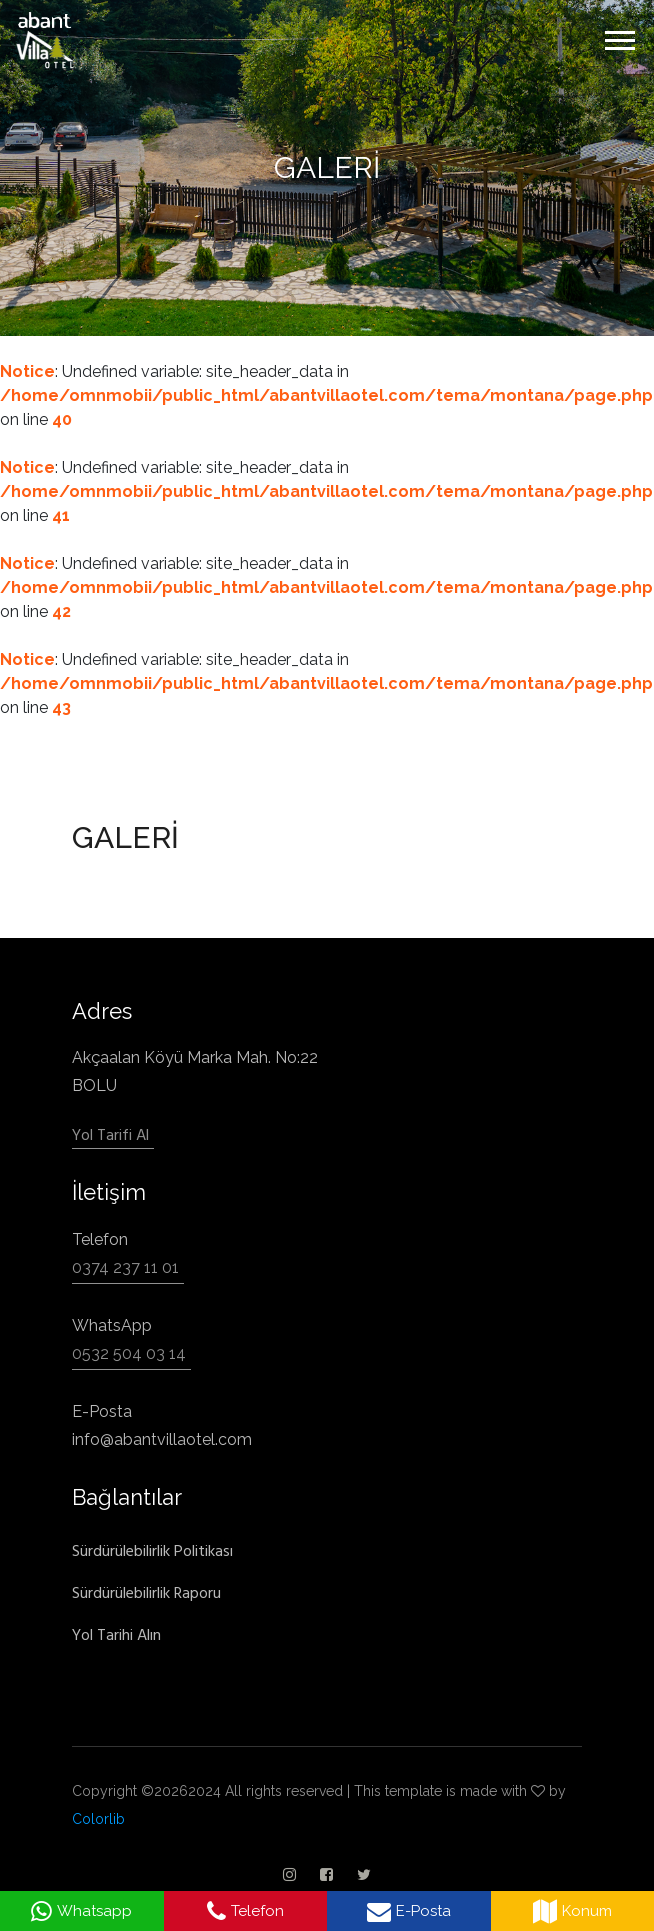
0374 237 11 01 (125, 1267)
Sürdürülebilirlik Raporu (146, 1593)
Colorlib (98, 1819)
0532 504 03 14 (129, 1353)
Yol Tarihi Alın (116, 1635)
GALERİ (327, 167)
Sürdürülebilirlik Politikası (152, 1551)
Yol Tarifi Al (110, 1135)
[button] (618, 36)
